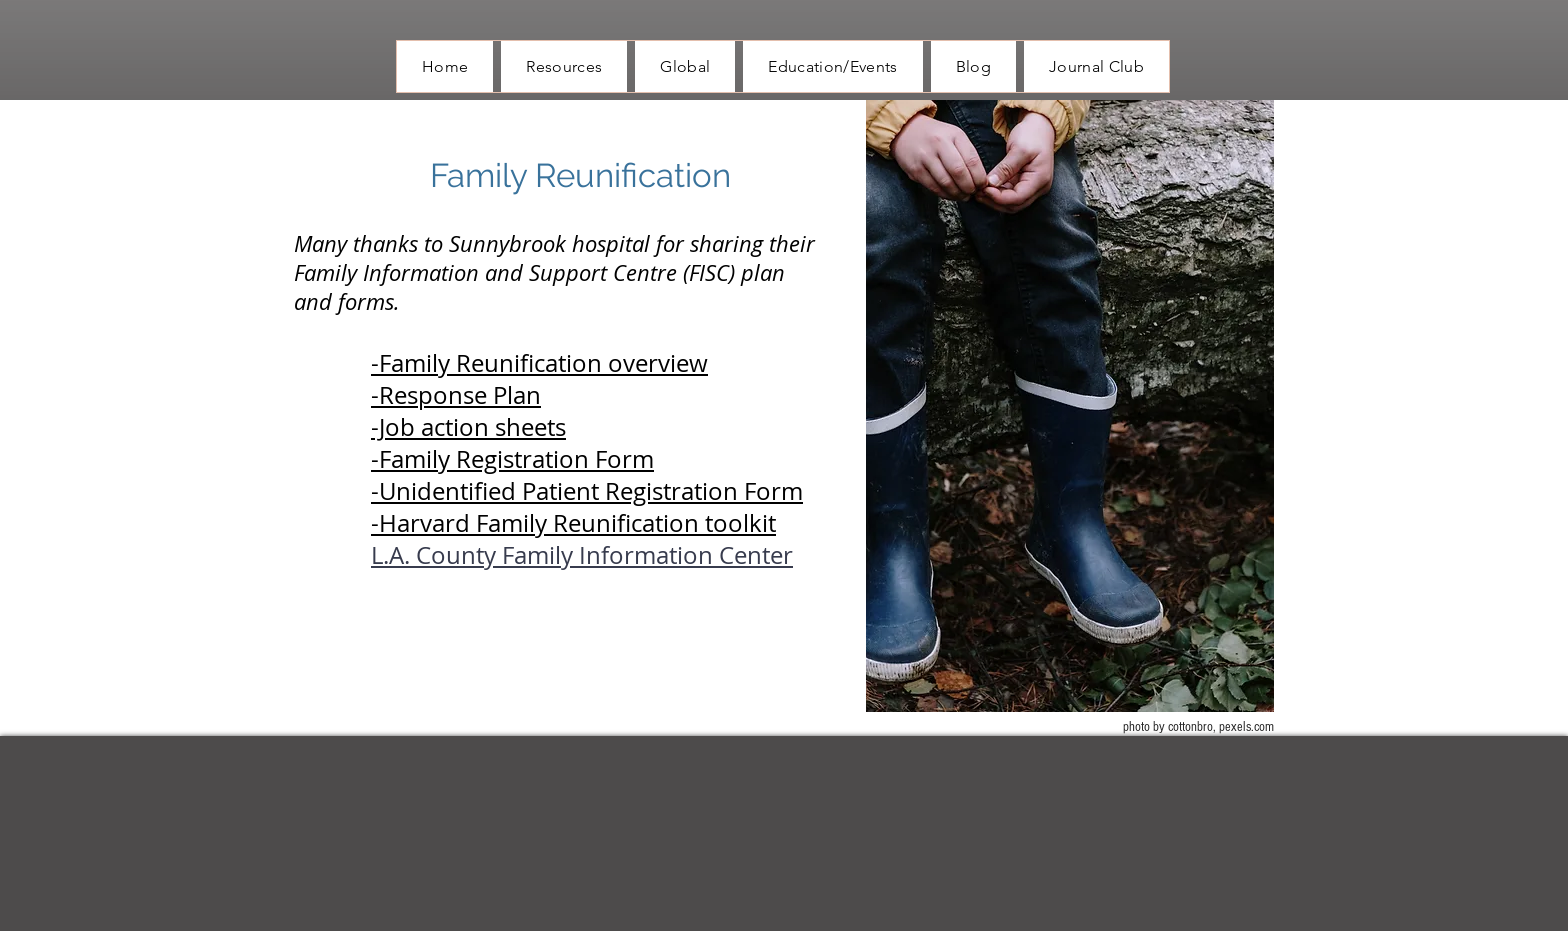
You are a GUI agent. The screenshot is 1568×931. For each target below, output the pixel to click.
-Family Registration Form (512, 459)
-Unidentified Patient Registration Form (587, 491)
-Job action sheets (468, 427)
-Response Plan (456, 395)
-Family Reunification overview (539, 363)
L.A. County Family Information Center (582, 555)
